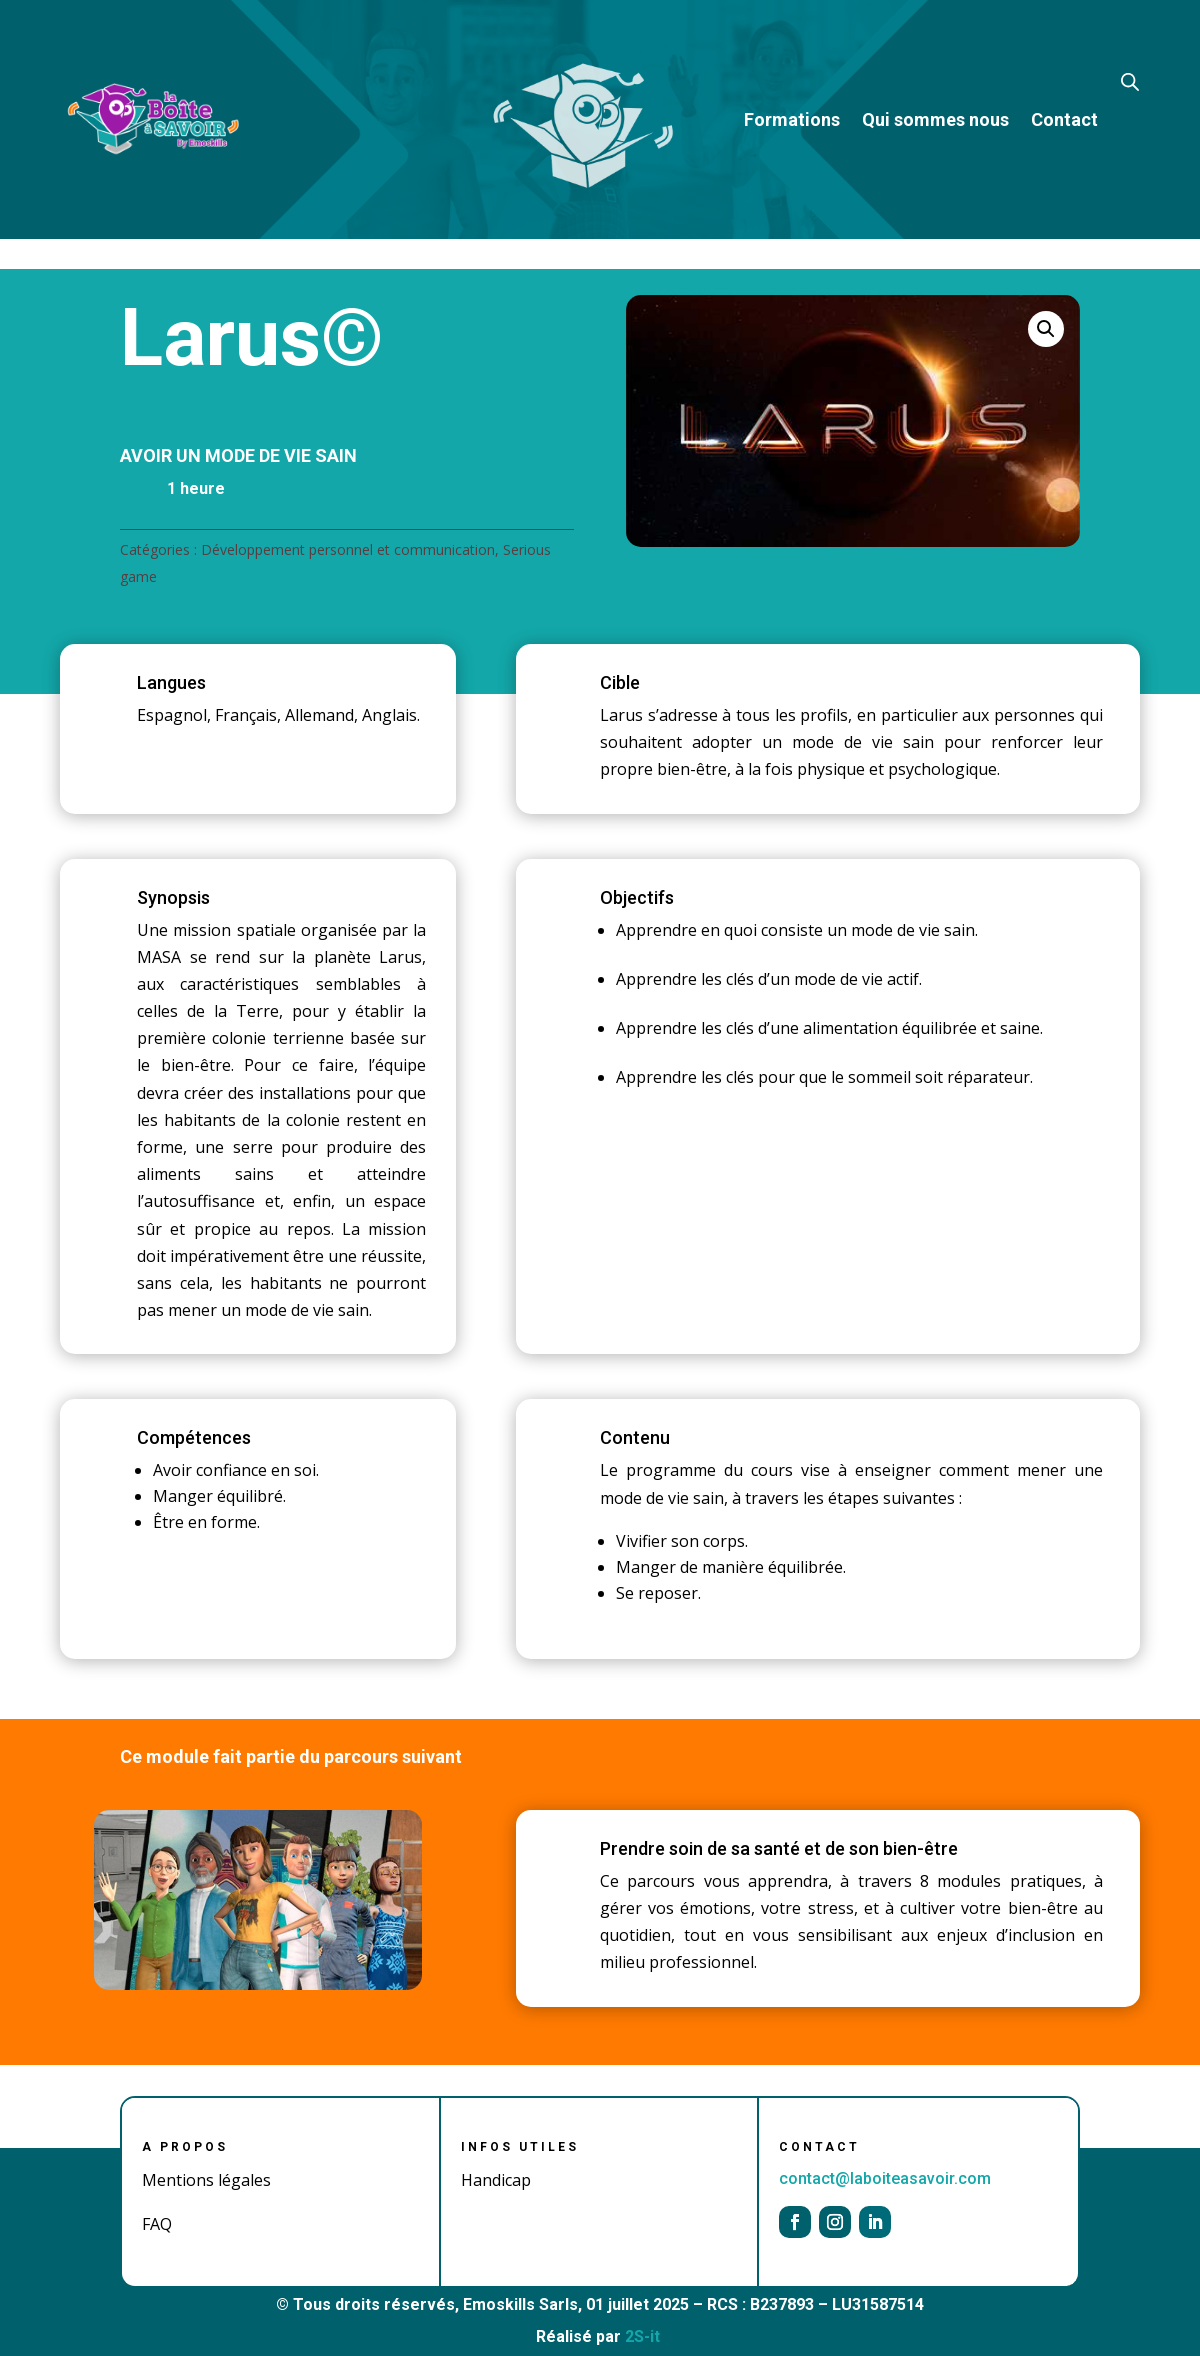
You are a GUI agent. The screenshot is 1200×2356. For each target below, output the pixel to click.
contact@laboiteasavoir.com (885, 2178)
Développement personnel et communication (348, 549)
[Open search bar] (1130, 80)
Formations (792, 119)
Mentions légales (206, 2180)
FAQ (157, 2224)
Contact (1064, 119)
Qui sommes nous (935, 119)
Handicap (496, 2180)
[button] (1046, 329)
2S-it (642, 2336)
